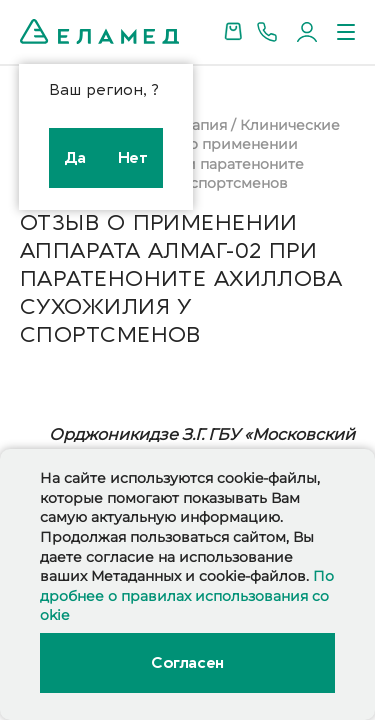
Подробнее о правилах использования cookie (187, 595)
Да (75, 158)
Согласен (187, 663)
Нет (133, 158)
